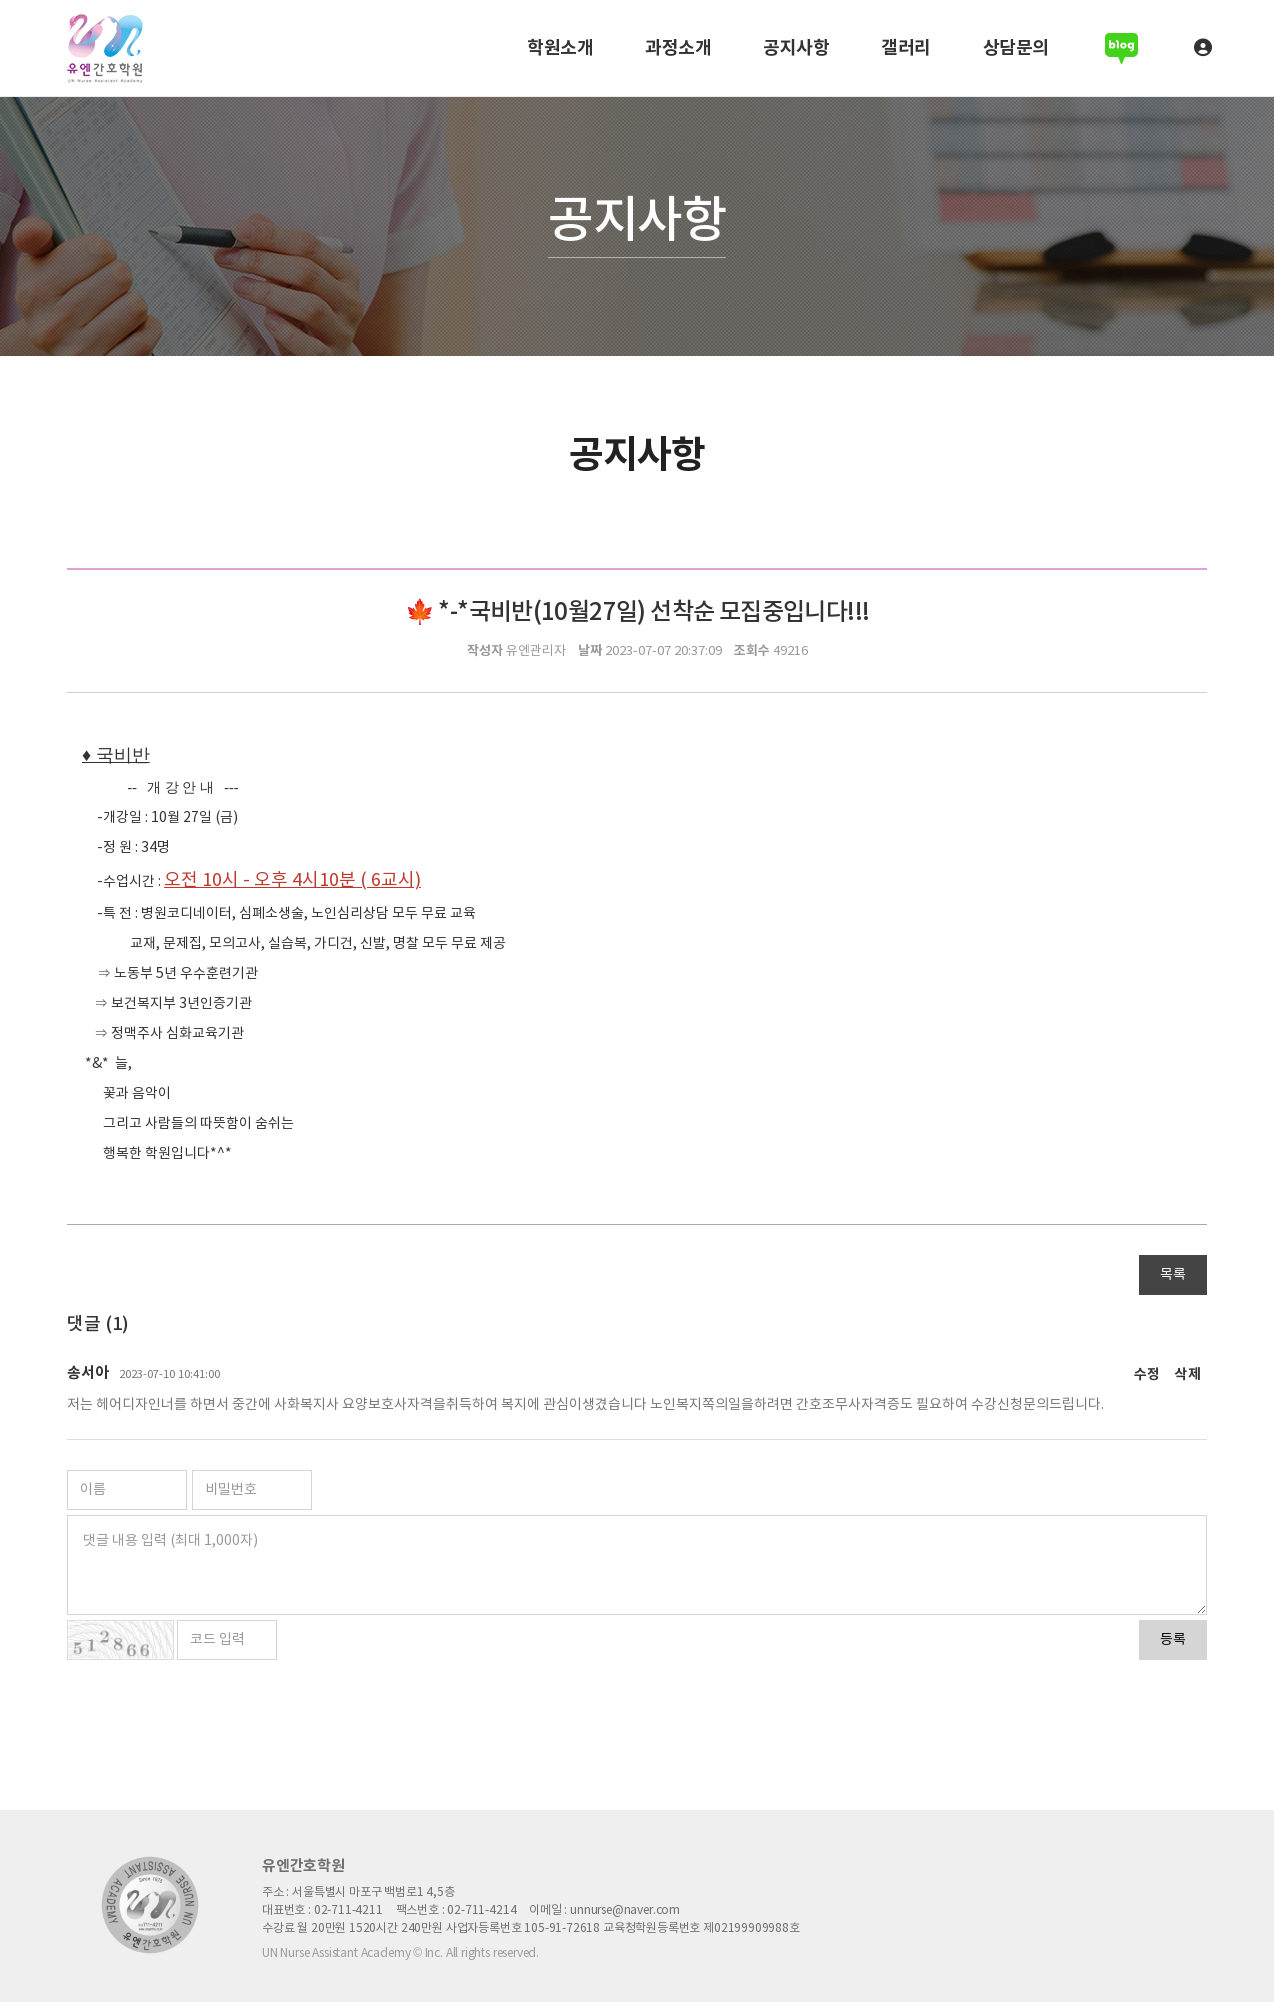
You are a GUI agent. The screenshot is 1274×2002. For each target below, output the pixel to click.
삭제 (1188, 1375)
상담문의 (1016, 48)
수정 (1147, 1375)
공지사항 (796, 48)
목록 (1173, 1275)
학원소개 (560, 48)
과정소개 (678, 48)
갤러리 (906, 48)
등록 (1173, 1640)
